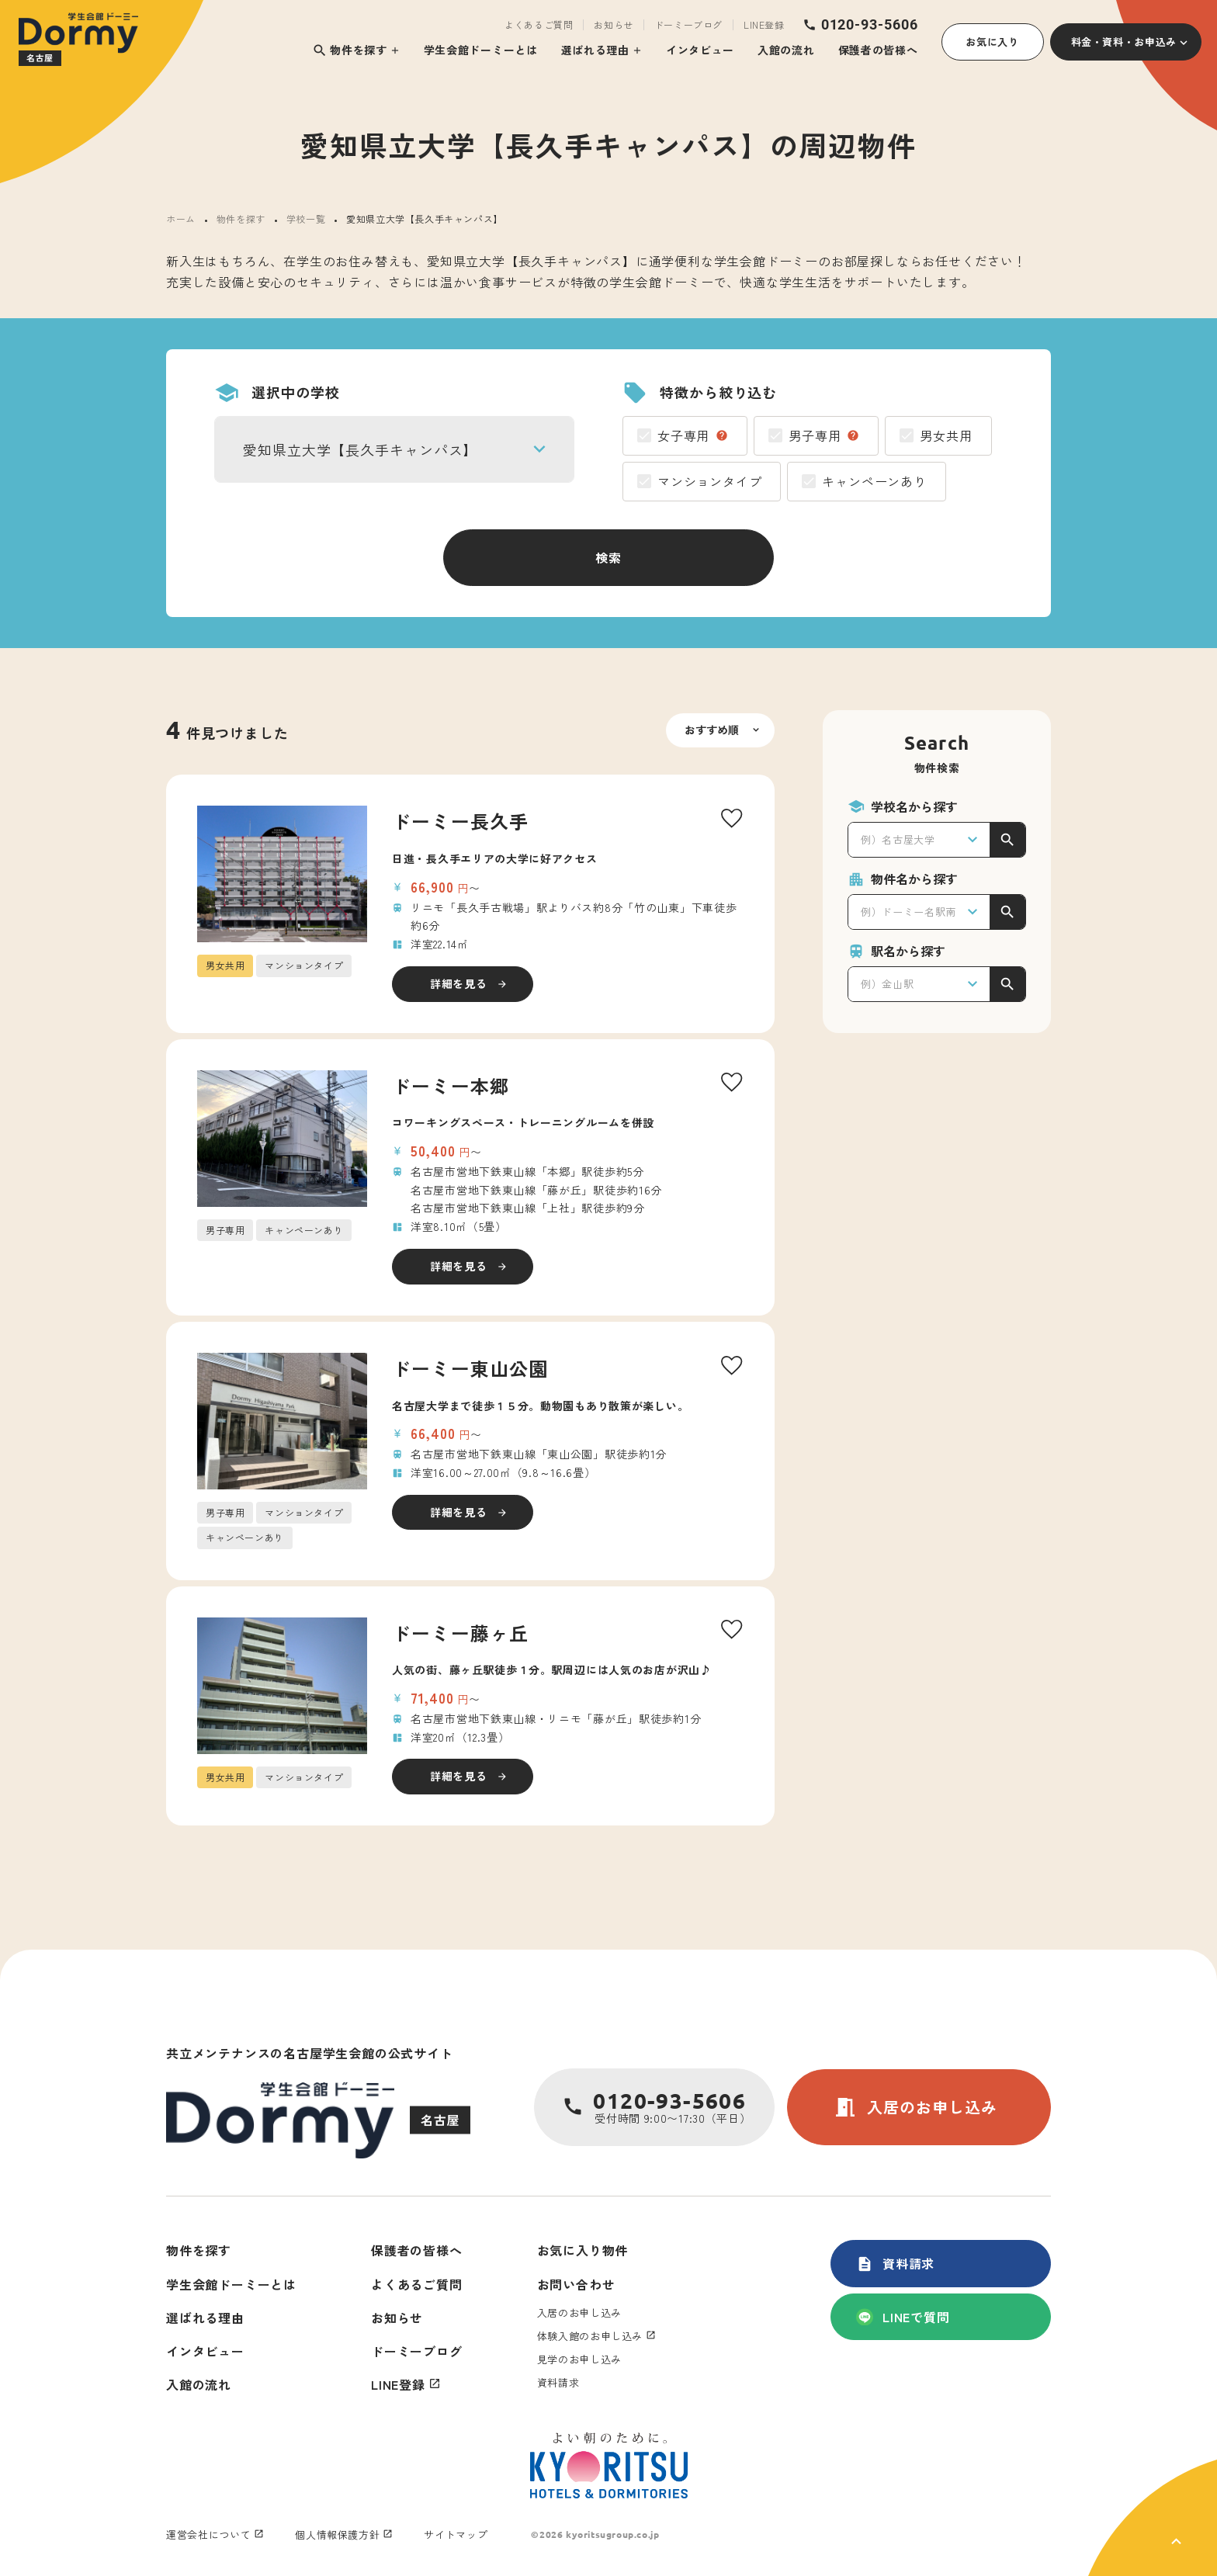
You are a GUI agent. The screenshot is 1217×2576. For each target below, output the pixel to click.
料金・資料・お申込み (1124, 41)
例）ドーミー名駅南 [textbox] (908, 911)
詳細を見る (458, 983)
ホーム (181, 218)
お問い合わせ (576, 2284)
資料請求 (895, 2263)
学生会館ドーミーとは (481, 49)
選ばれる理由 (595, 49)
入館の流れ (786, 49)
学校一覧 (305, 218)
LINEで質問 (903, 2316)
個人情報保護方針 (337, 2534)
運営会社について (208, 2534)
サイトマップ (455, 2534)
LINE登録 (764, 24)
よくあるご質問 (538, 24)
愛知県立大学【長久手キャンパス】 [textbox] (360, 449)
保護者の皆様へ (878, 49)
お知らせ (613, 24)
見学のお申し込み (579, 2359)
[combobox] (394, 449)
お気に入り (992, 41)
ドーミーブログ (688, 24)
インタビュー (700, 49)
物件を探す (349, 50)
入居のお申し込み (915, 2107)
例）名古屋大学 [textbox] (898, 839)
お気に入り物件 (583, 2250)
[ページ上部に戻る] (1152, 2518)
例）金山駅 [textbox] (887, 983)
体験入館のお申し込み (590, 2335)
